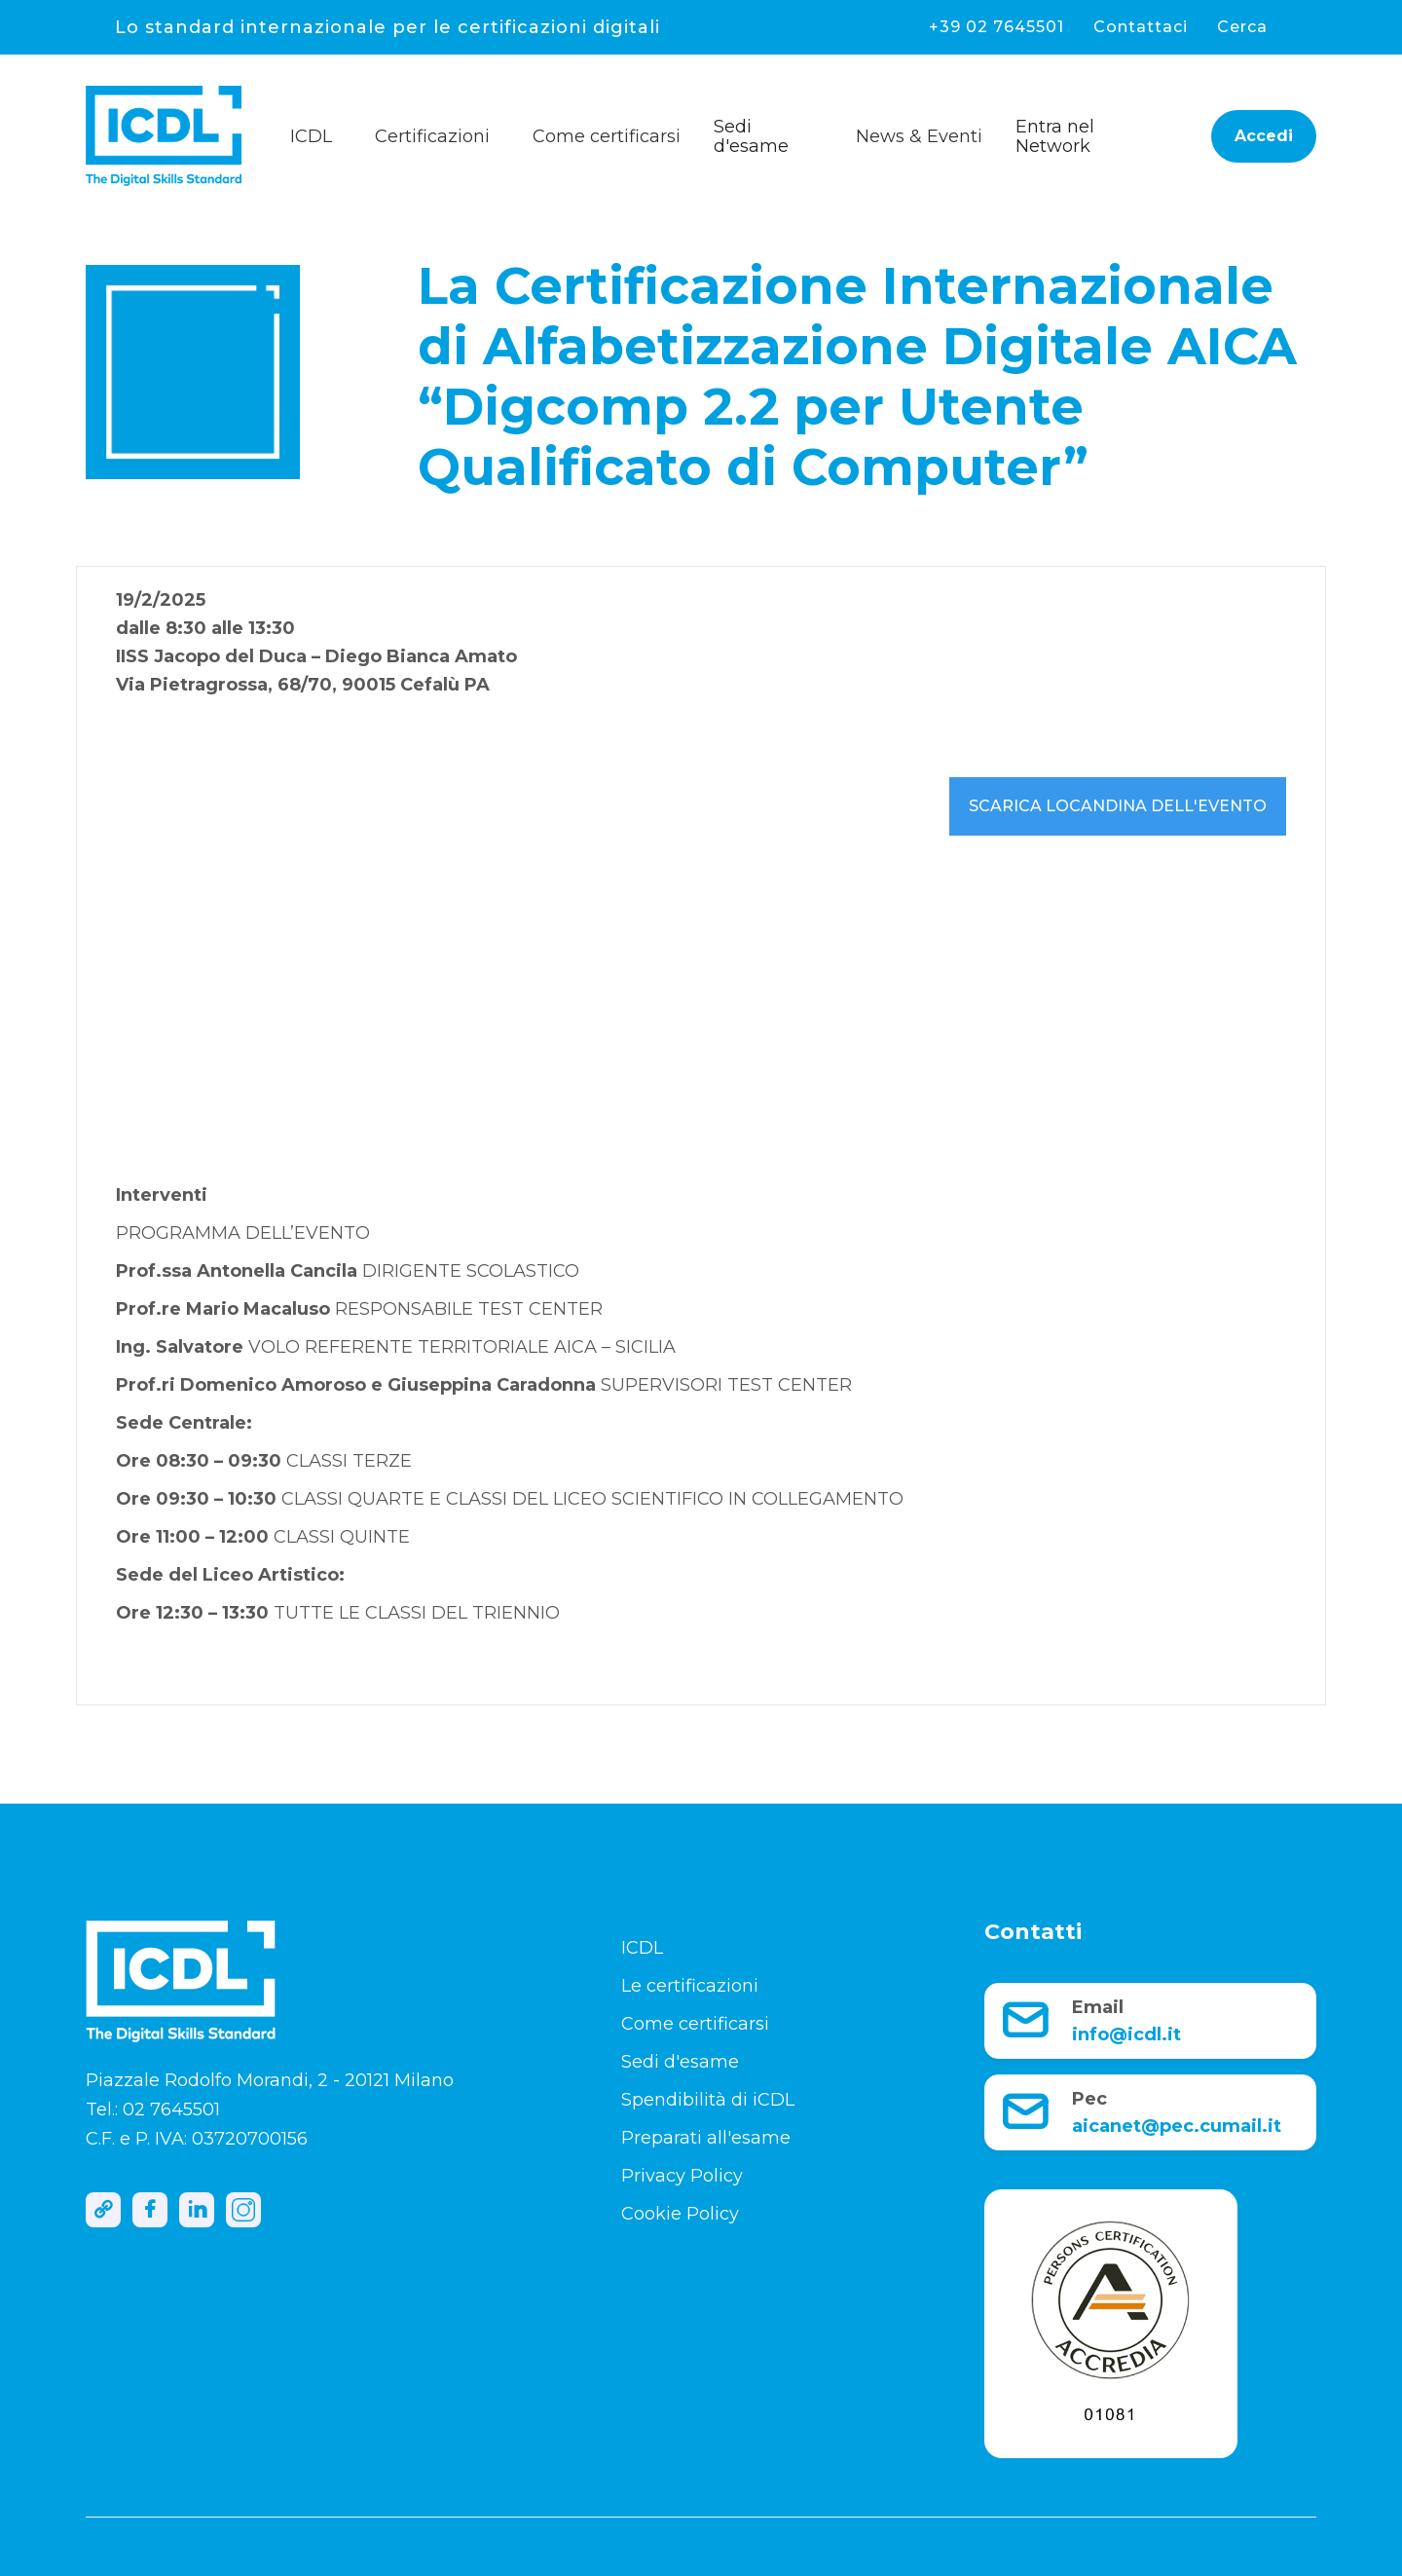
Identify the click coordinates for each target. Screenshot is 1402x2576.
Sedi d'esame (751, 136)
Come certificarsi (695, 2024)
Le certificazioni (689, 1986)
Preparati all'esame (706, 2137)
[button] (319, 131)
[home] (183, 136)
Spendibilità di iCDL (707, 2099)
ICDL (642, 1948)
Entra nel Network (1054, 136)
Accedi (1264, 136)
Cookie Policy (680, 2213)
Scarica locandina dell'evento (1118, 806)
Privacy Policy (682, 2175)
